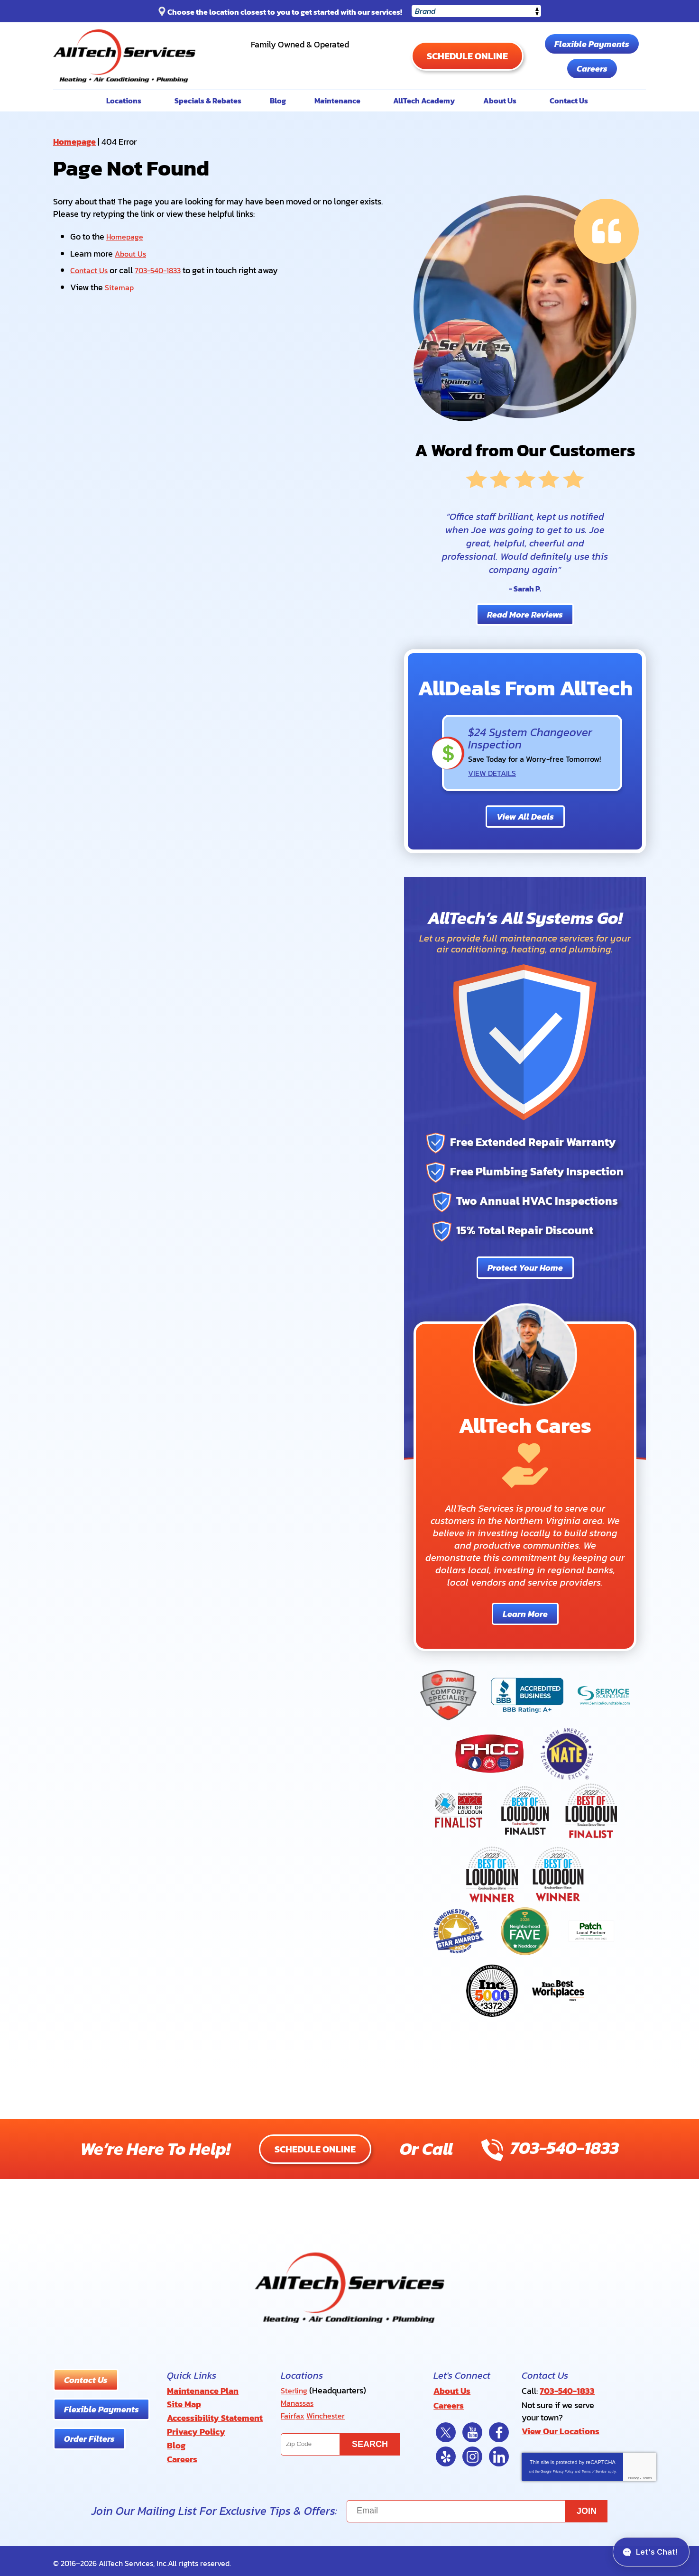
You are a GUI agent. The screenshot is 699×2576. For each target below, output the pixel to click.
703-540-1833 (300, 60)
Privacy (633, 2473)
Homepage (74, 141)
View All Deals (525, 815)
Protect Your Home (525, 1266)
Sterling (295, 2389)
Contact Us (90, 268)
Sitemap (120, 285)
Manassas (299, 2401)
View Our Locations (560, 2428)
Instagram (472, 2452)
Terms (647, 2473)
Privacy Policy (562, 2467)
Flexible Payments (591, 43)
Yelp (446, 2452)
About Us (132, 252)
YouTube (472, 2428)
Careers (592, 68)
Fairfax (293, 2413)
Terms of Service (594, 2467)
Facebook (499, 2428)
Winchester (329, 2413)
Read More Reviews (525, 614)
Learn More (525, 1613)
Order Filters (89, 2437)
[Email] (477, 2507)
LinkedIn (499, 2452)
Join (587, 2506)
